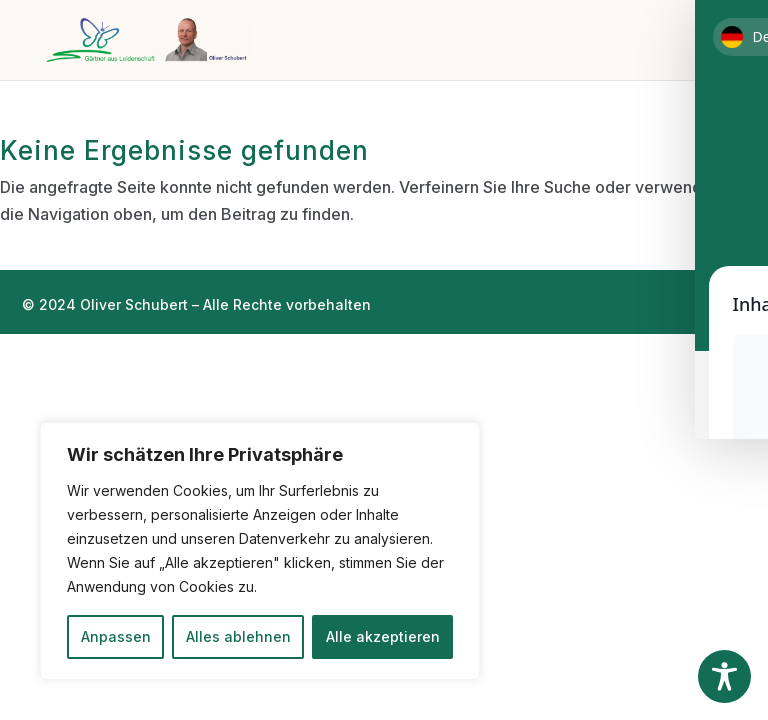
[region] (260, 551)
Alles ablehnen (238, 636)
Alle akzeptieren (383, 636)
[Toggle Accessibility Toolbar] (724, 676)
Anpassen (116, 636)
